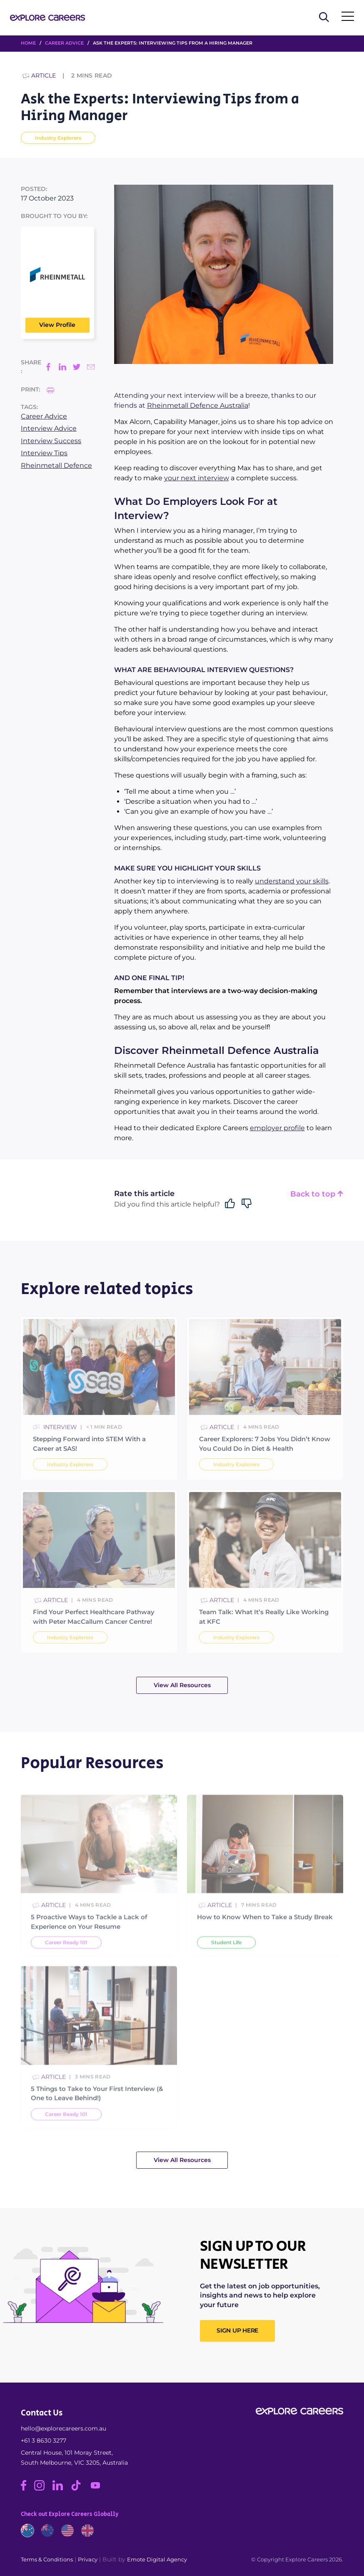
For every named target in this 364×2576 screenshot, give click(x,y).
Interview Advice (49, 428)
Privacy (87, 2559)
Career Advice (64, 43)
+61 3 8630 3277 (43, 2440)
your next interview (196, 478)
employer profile (277, 1128)
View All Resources (182, 1685)
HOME (28, 43)
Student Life (226, 1964)
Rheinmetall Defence (56, 465)
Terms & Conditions (47, 2559)
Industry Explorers (58, 138)
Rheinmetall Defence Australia (197, 405)
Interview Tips (44, 453)
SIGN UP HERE (237, 2330)
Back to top (316, 1194)
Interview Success (51, 441)
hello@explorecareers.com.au (63, 2428)
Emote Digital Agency (157, 2559)
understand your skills (292, 881)
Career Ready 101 (66, 1964)
